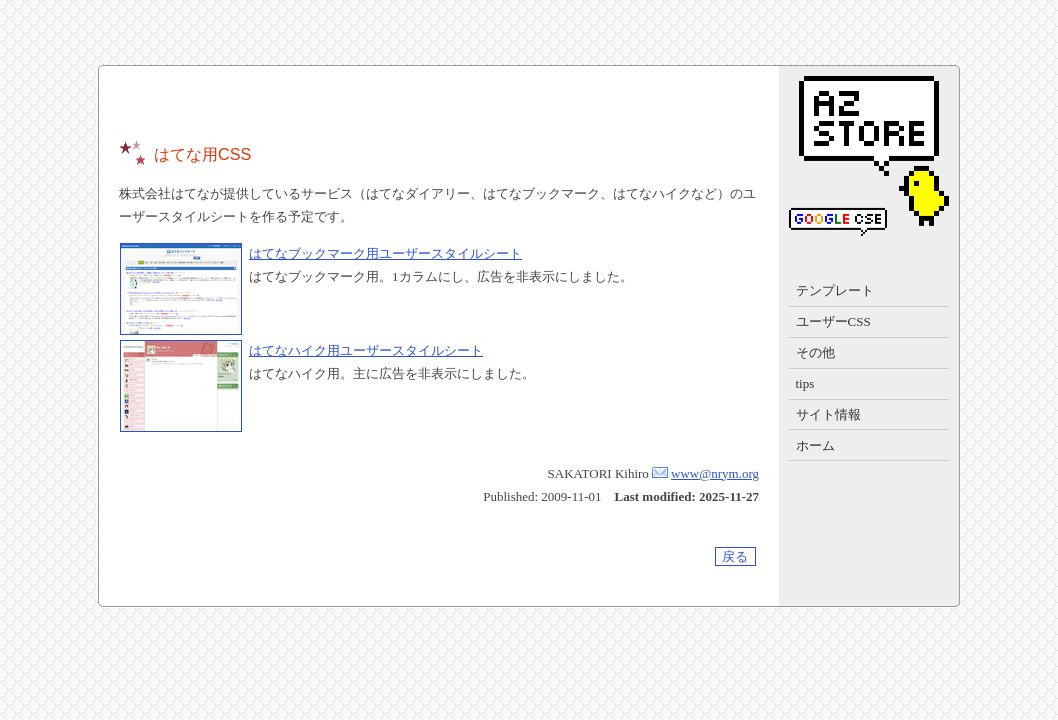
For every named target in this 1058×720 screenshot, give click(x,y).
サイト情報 (828, 414)
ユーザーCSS (833, 321)
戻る (735, 556)
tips (805, 383)
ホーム (815, 445)
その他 (815, 352)
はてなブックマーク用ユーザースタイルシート (385, 253)
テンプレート (835, 290)
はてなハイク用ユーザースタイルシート (366, 350)
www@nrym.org (715, 473)
